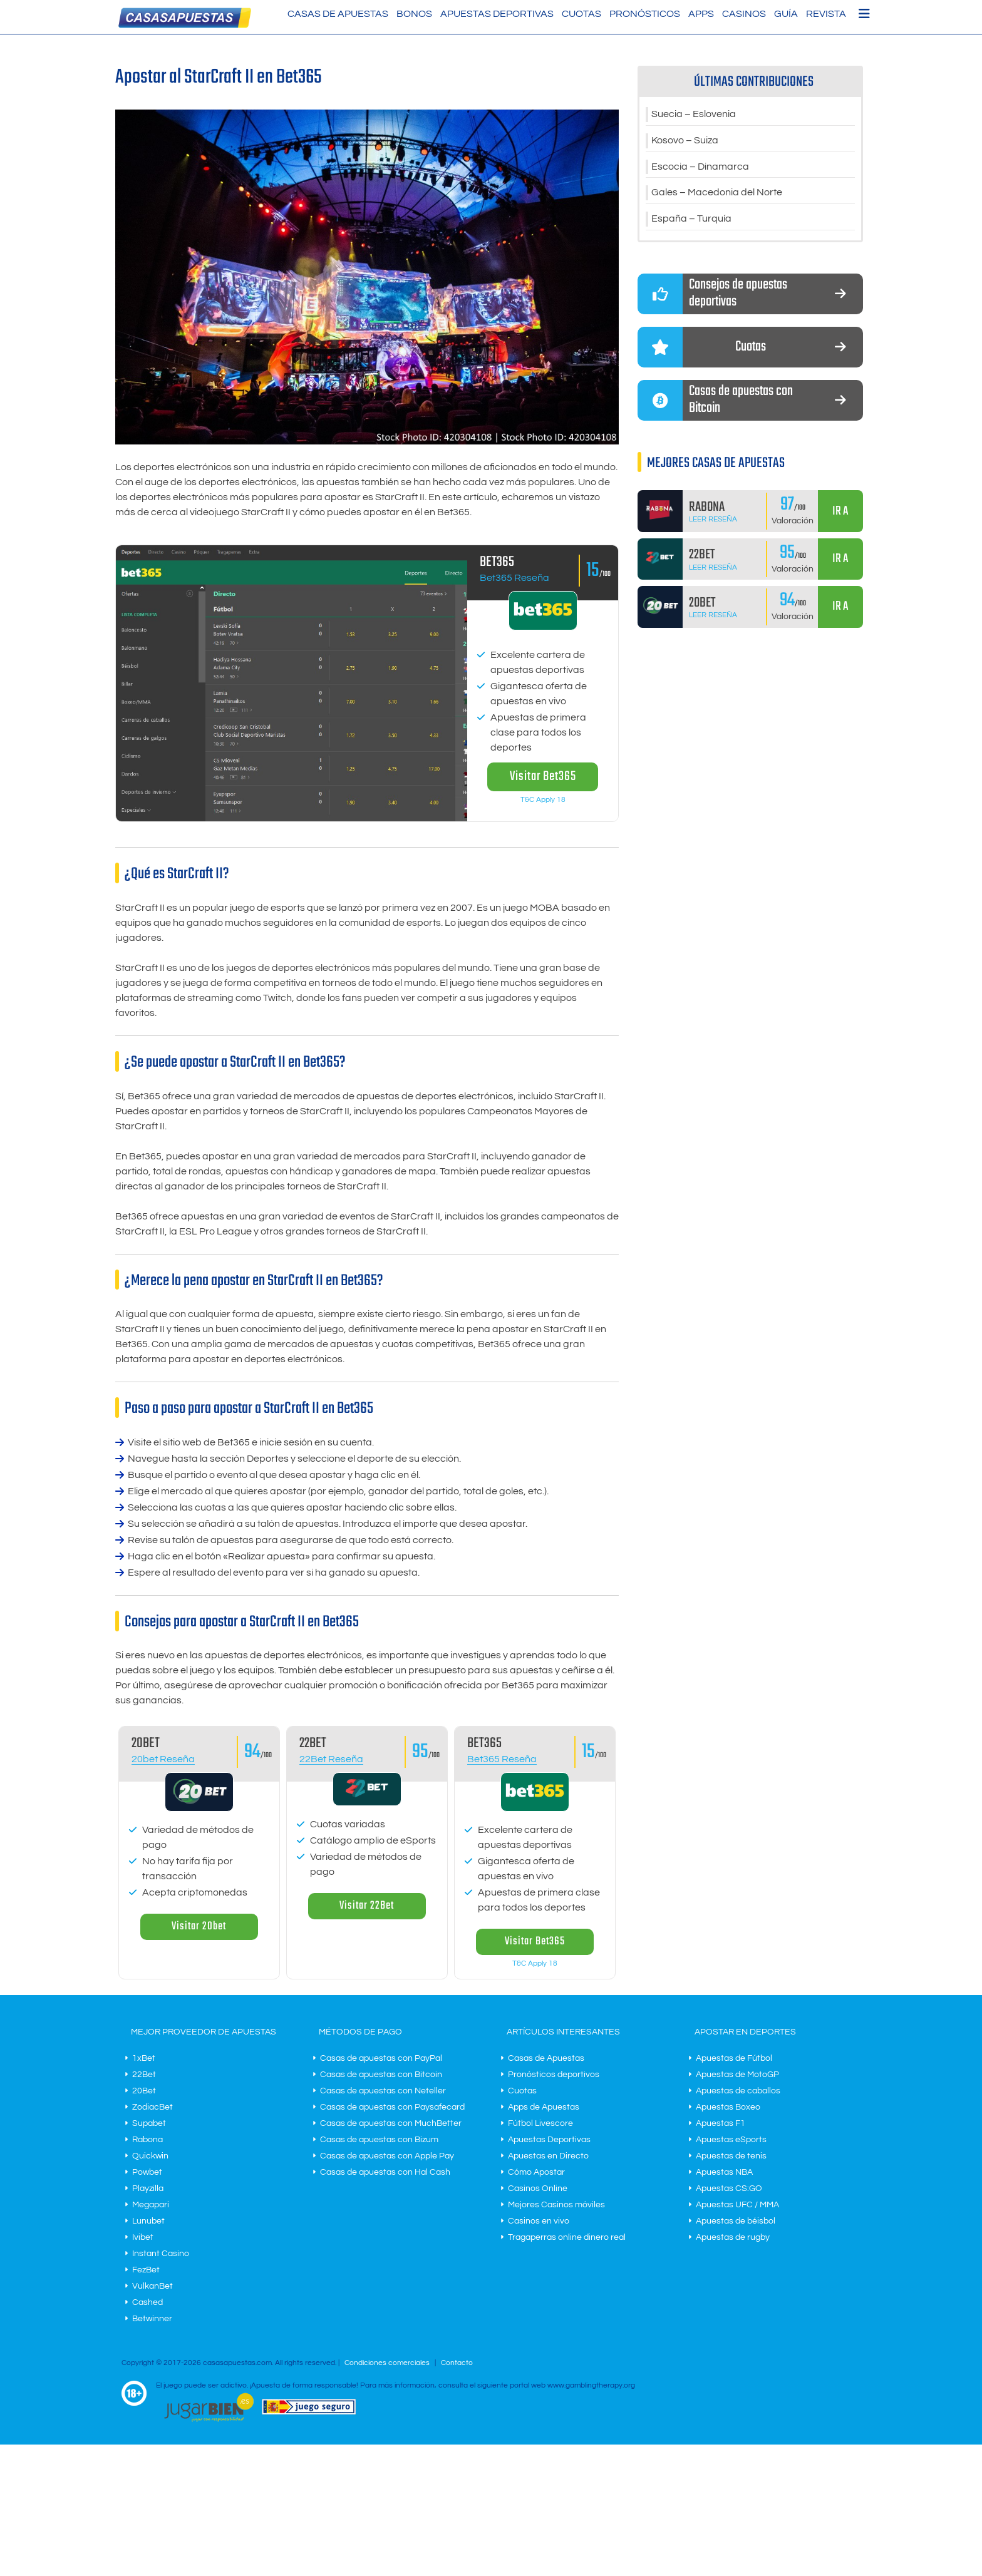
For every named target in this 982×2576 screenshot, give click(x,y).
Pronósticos (644, 14)
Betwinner (152, 2318)
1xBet (143, 2058)
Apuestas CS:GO (729, 2188)
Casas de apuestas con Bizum (379, 2139)
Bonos (414, 14)
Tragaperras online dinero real (567, 2237)
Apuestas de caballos (738, 2090)
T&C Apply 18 (543, 800)
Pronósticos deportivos (553, 2074)
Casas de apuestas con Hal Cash (385, 2172)
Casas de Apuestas (337, 14)
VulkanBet (152, 2286)
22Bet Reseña (331, 1759)
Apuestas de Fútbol (734, 2058)
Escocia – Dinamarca (700, 167)
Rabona (147, 2139)
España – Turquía (691, 220)
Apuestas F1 (720, 2123)
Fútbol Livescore (540, 2123)
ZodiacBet (152, 2107)
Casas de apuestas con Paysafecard (392, 2107)
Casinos (744, 14)
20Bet (144, 2090)
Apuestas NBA (724, 2172)
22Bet (144, 2074)
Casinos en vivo (538, 2221)
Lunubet (148, 2221)
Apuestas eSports (731, 2139)
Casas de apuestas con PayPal (381, 2058)
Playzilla (147, 2188)
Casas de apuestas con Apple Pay (387, 2156)
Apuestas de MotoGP (737, 2074)
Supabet (149, 2123)
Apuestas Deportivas (497, 14)
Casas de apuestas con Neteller (383, 2090)
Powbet (147, 2172)
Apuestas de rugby (733, 2237)
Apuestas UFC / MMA (737, 2204)
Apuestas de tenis (731, 2156)
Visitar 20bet (199, 1926)
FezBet (146, 2270)
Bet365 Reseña (514, 578)
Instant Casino (160, 2253)
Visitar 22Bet (366, 1906)
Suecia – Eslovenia (693, 115)
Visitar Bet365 (543, 776)
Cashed (147, 2302)
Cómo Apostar (536, 2172)
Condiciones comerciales (388, 2363)
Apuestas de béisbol (735, 2221)
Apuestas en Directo (548, 2156)
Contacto (457, 2363)
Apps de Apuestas (543, 2107)
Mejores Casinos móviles (556, 2204)
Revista (826, 14)
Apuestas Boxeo (728, 2107)
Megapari (150, 2204)
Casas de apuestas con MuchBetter (391, 2123)
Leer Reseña (713, 520)
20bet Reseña (163, 1759)
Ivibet (142, 2237)
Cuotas (581, 14)
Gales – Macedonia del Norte (716, 193)
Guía (786, 14)
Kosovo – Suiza (684, 141)
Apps (701, 14)
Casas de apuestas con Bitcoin (381, 2074)
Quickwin (150, 2156)
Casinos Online (537, 2188)
